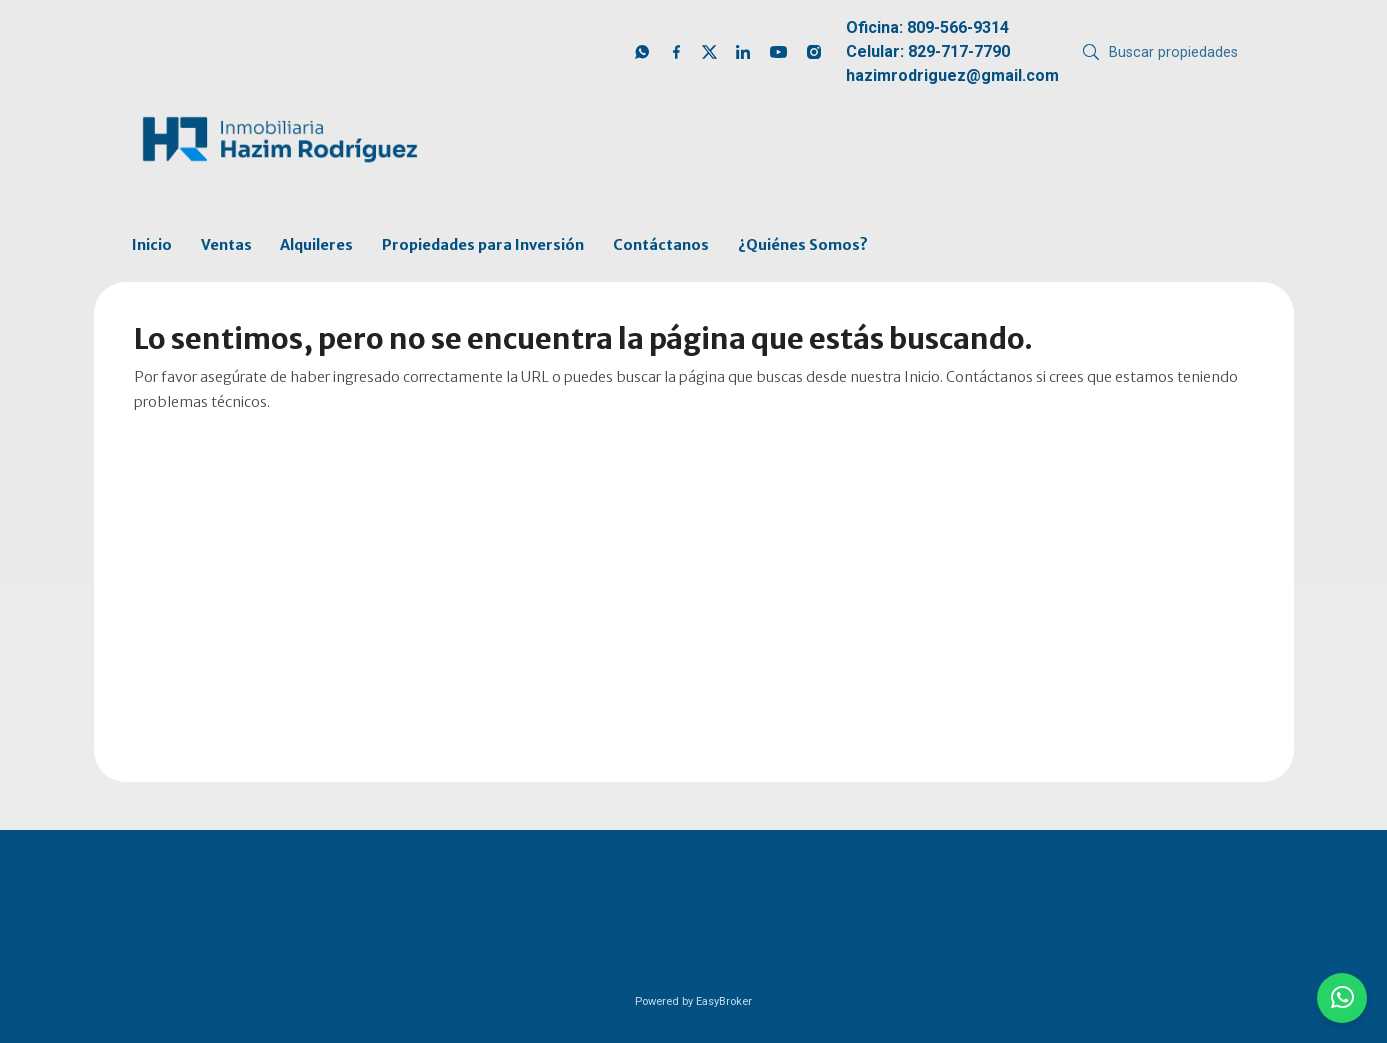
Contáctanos (661, 245)
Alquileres (316, 245)
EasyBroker (724, 1001)
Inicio (152, 245)
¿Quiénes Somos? (803, 245)
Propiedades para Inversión (483, 245)
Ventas (226, 245)
